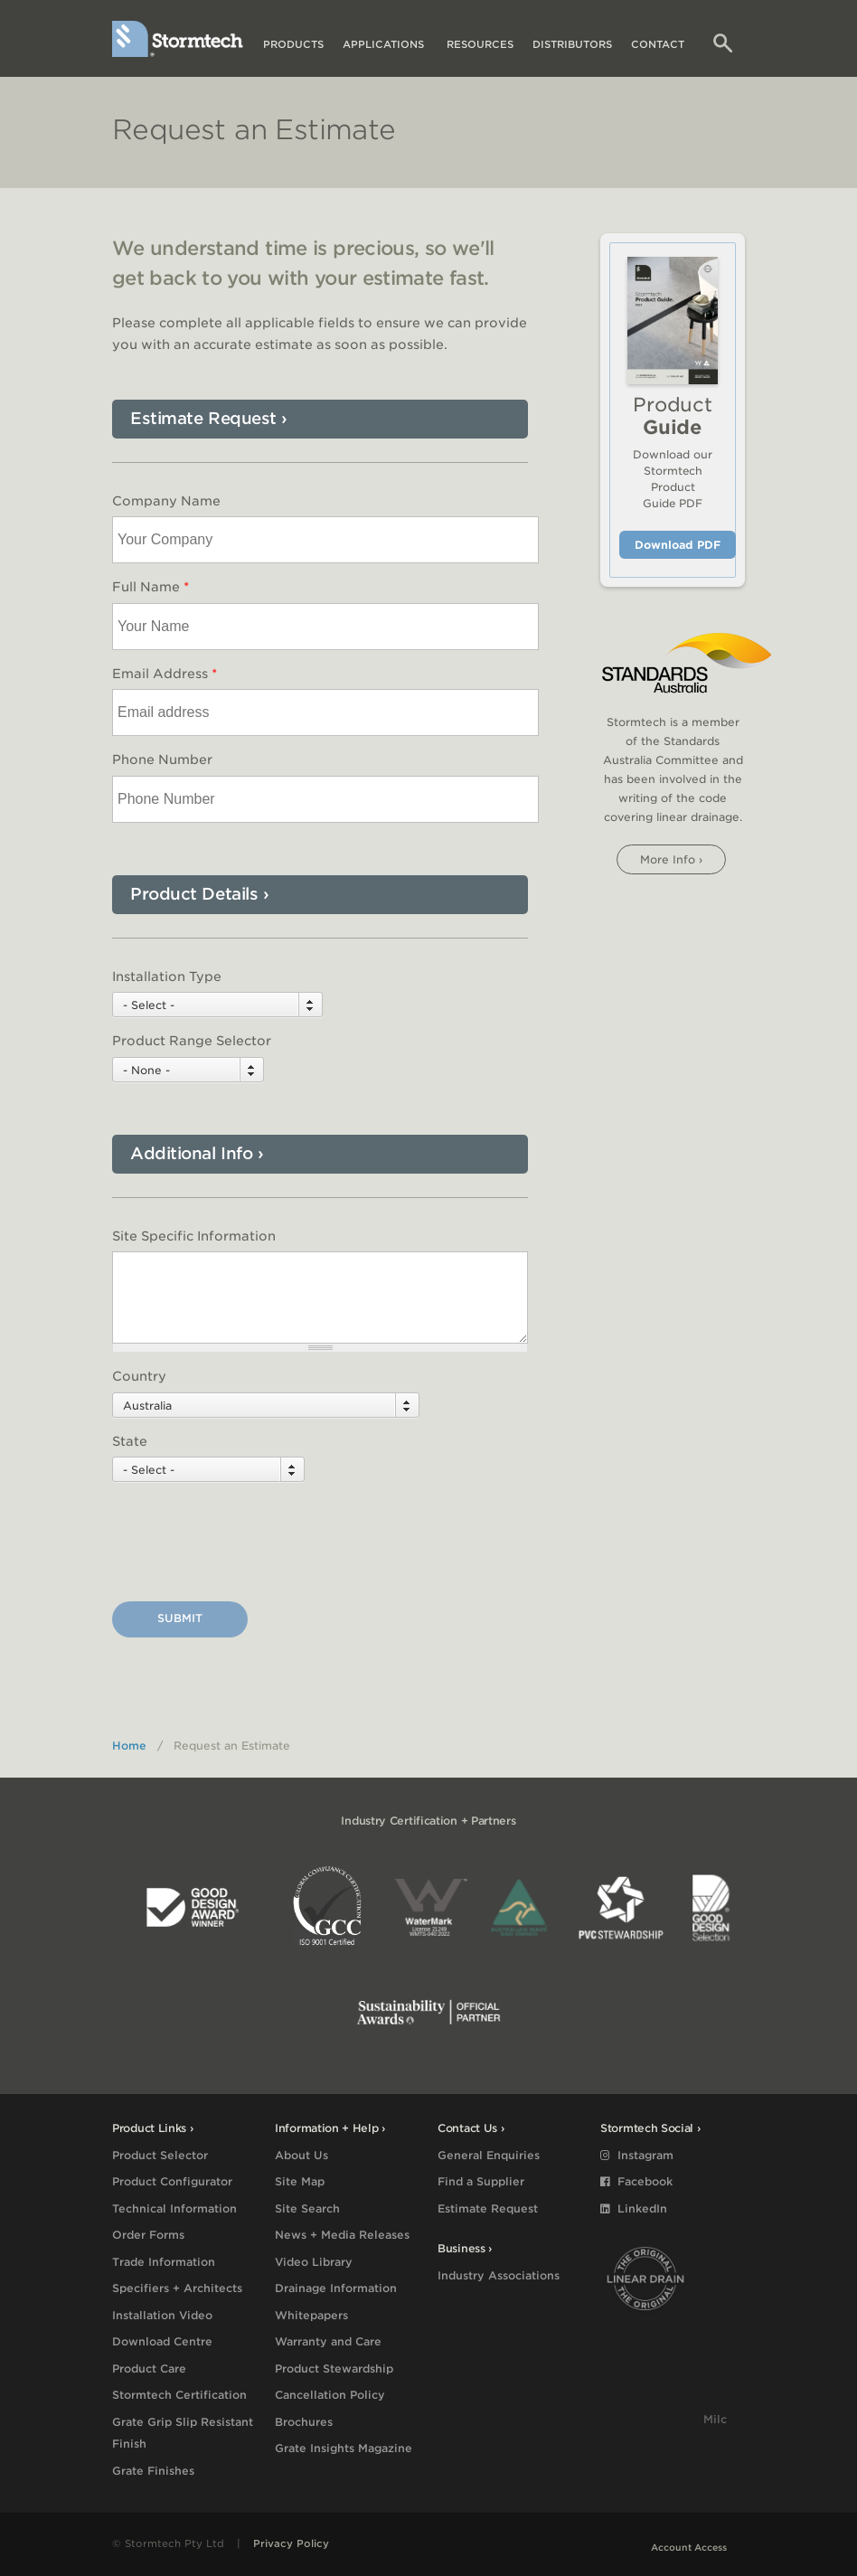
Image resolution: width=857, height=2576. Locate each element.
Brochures (304, 2422)
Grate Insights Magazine (343, 2448)
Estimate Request (488, 2208)
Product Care (149, 2368)
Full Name (150, 587)
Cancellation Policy (330, 2394)
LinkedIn (633, 2208)
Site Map (300, 2181)
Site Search (307, 2208)
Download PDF (677, 545)
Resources (480, 44)
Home (129, 1745)
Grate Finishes (153, 2470)
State (129, 1441)
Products (293, 44)
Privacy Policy (291, 2543)
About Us (301, 2155)
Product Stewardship (334, 2368)
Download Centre (162, 2341)
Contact (657, 44)
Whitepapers (311, 2315)
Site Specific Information (194, 1236)
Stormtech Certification (179, 2394)
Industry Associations (499, 2275)
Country (139, 1376)
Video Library (314, 2262)
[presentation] (249, 1544)
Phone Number (162, 759)
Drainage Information (336, 2288)
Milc (715, 2419)
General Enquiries (489, 2155)
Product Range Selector (191, 1040)
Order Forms (148, 2234)
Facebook (636, 2181)
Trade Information (163, 2262)
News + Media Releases (342, 2234)
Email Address (164, 673)
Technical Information (174, 2208)
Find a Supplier (481, 2181)
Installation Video (162, 2315)
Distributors (572, 44)
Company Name (166, 501)
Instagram (636, 2155)
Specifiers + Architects (177, 2288)
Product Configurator (172, 2181)
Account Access (689, 2547)
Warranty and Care (328, 2341)
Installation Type (166, 976)
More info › (671, 859)
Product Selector (160, 2155)
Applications (385, 44)
